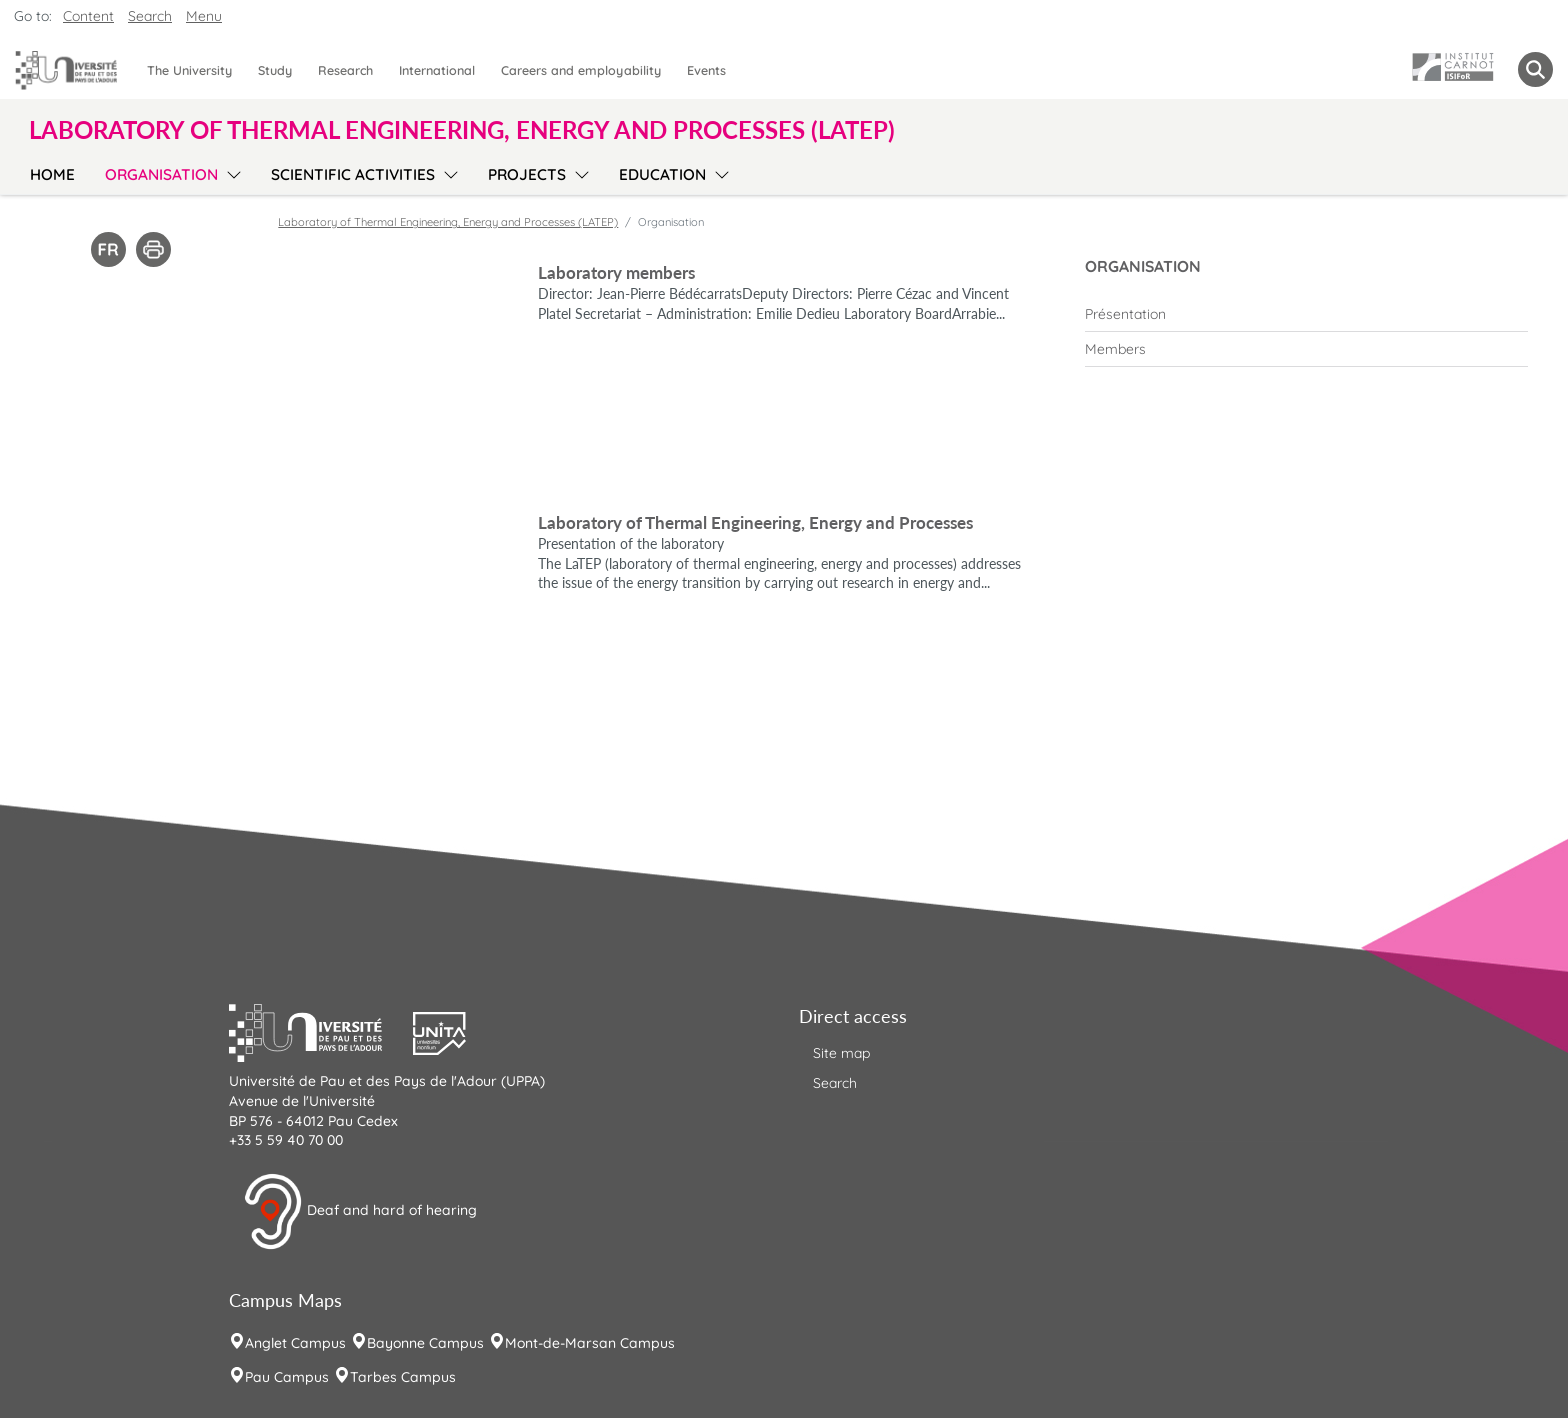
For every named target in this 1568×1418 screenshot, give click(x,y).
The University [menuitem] (189, 70)
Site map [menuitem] (841, 1053)
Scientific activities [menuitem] (353, 174)
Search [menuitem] (835, 1083)
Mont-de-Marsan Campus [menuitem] (590, 1343)
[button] (321, 1031)
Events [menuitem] (706, 70)
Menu (204, 16)
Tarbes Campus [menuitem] (403, 1377)
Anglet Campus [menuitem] (295, 1343)
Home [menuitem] (52, 174)
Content (88, 16)
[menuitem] (1306, 314)
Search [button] (150, 16)
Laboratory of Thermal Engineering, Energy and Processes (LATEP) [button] (462, 130)
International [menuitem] (437, 70)
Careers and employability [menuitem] (581, 70)
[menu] (230, 172)
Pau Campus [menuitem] (287, 1377)
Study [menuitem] (275, 70)
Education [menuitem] (662, 174)
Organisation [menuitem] (161, 174)
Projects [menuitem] (527, 174)
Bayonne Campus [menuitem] (425, 1343)
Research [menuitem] (345, 70)
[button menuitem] (1535, 69)
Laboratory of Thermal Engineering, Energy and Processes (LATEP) (448, 222)
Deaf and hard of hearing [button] (360, 1212)
